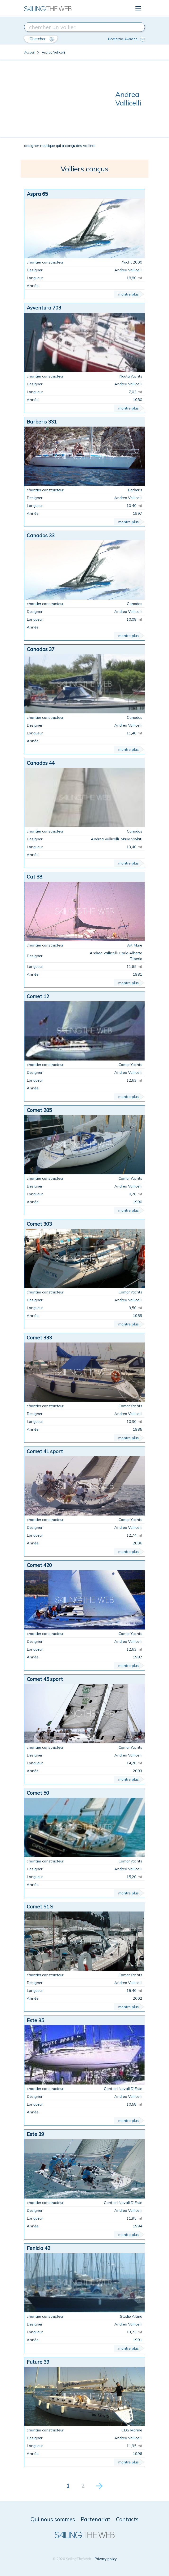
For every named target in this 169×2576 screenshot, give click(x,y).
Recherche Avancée (126, 39)
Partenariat (95, 2519)
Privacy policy (105, 2559)
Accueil (29, 52)
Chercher (42, 38)
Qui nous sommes (53, 2519)
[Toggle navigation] (138, 8)
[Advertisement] (69, 98)
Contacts (127, 2519)
